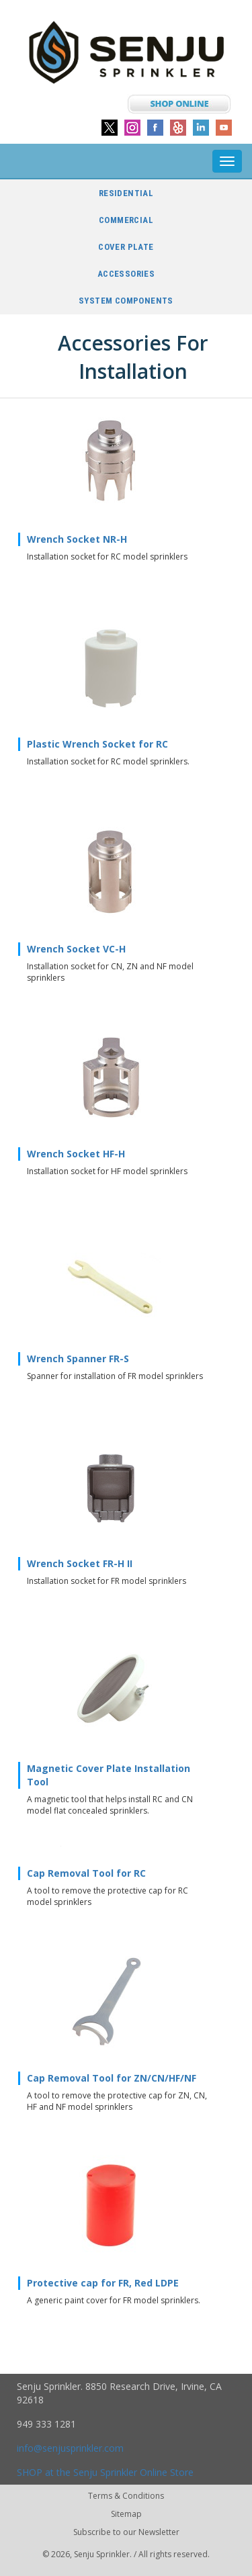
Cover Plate (125, 247)
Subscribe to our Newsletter (126, 2532)
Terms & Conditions (126, 2495)
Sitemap (126, 2514)
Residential (126, 193)
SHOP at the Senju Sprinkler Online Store (105, 2472)
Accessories (126, 274)
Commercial (126, 220)
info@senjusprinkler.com (70, 2448)
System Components (126, 301)
